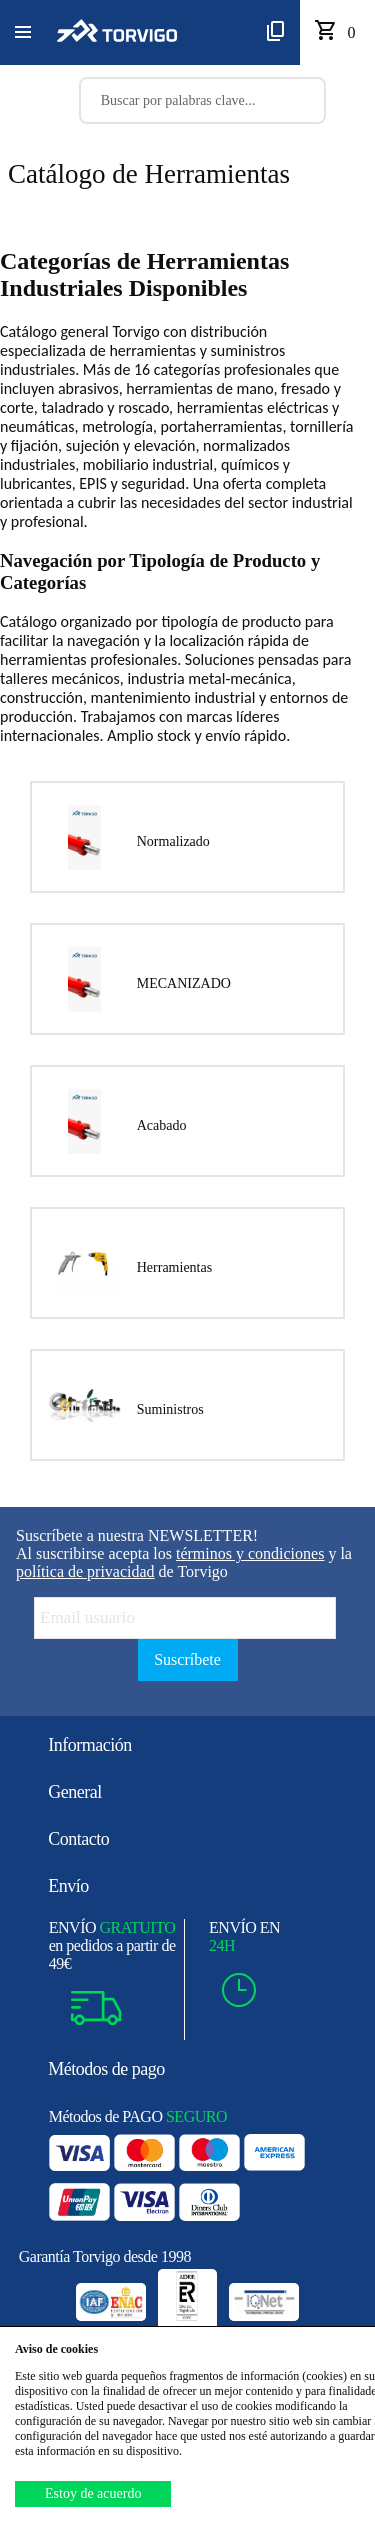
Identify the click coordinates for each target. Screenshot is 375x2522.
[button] (23, 33)
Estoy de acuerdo (93, 2493)
